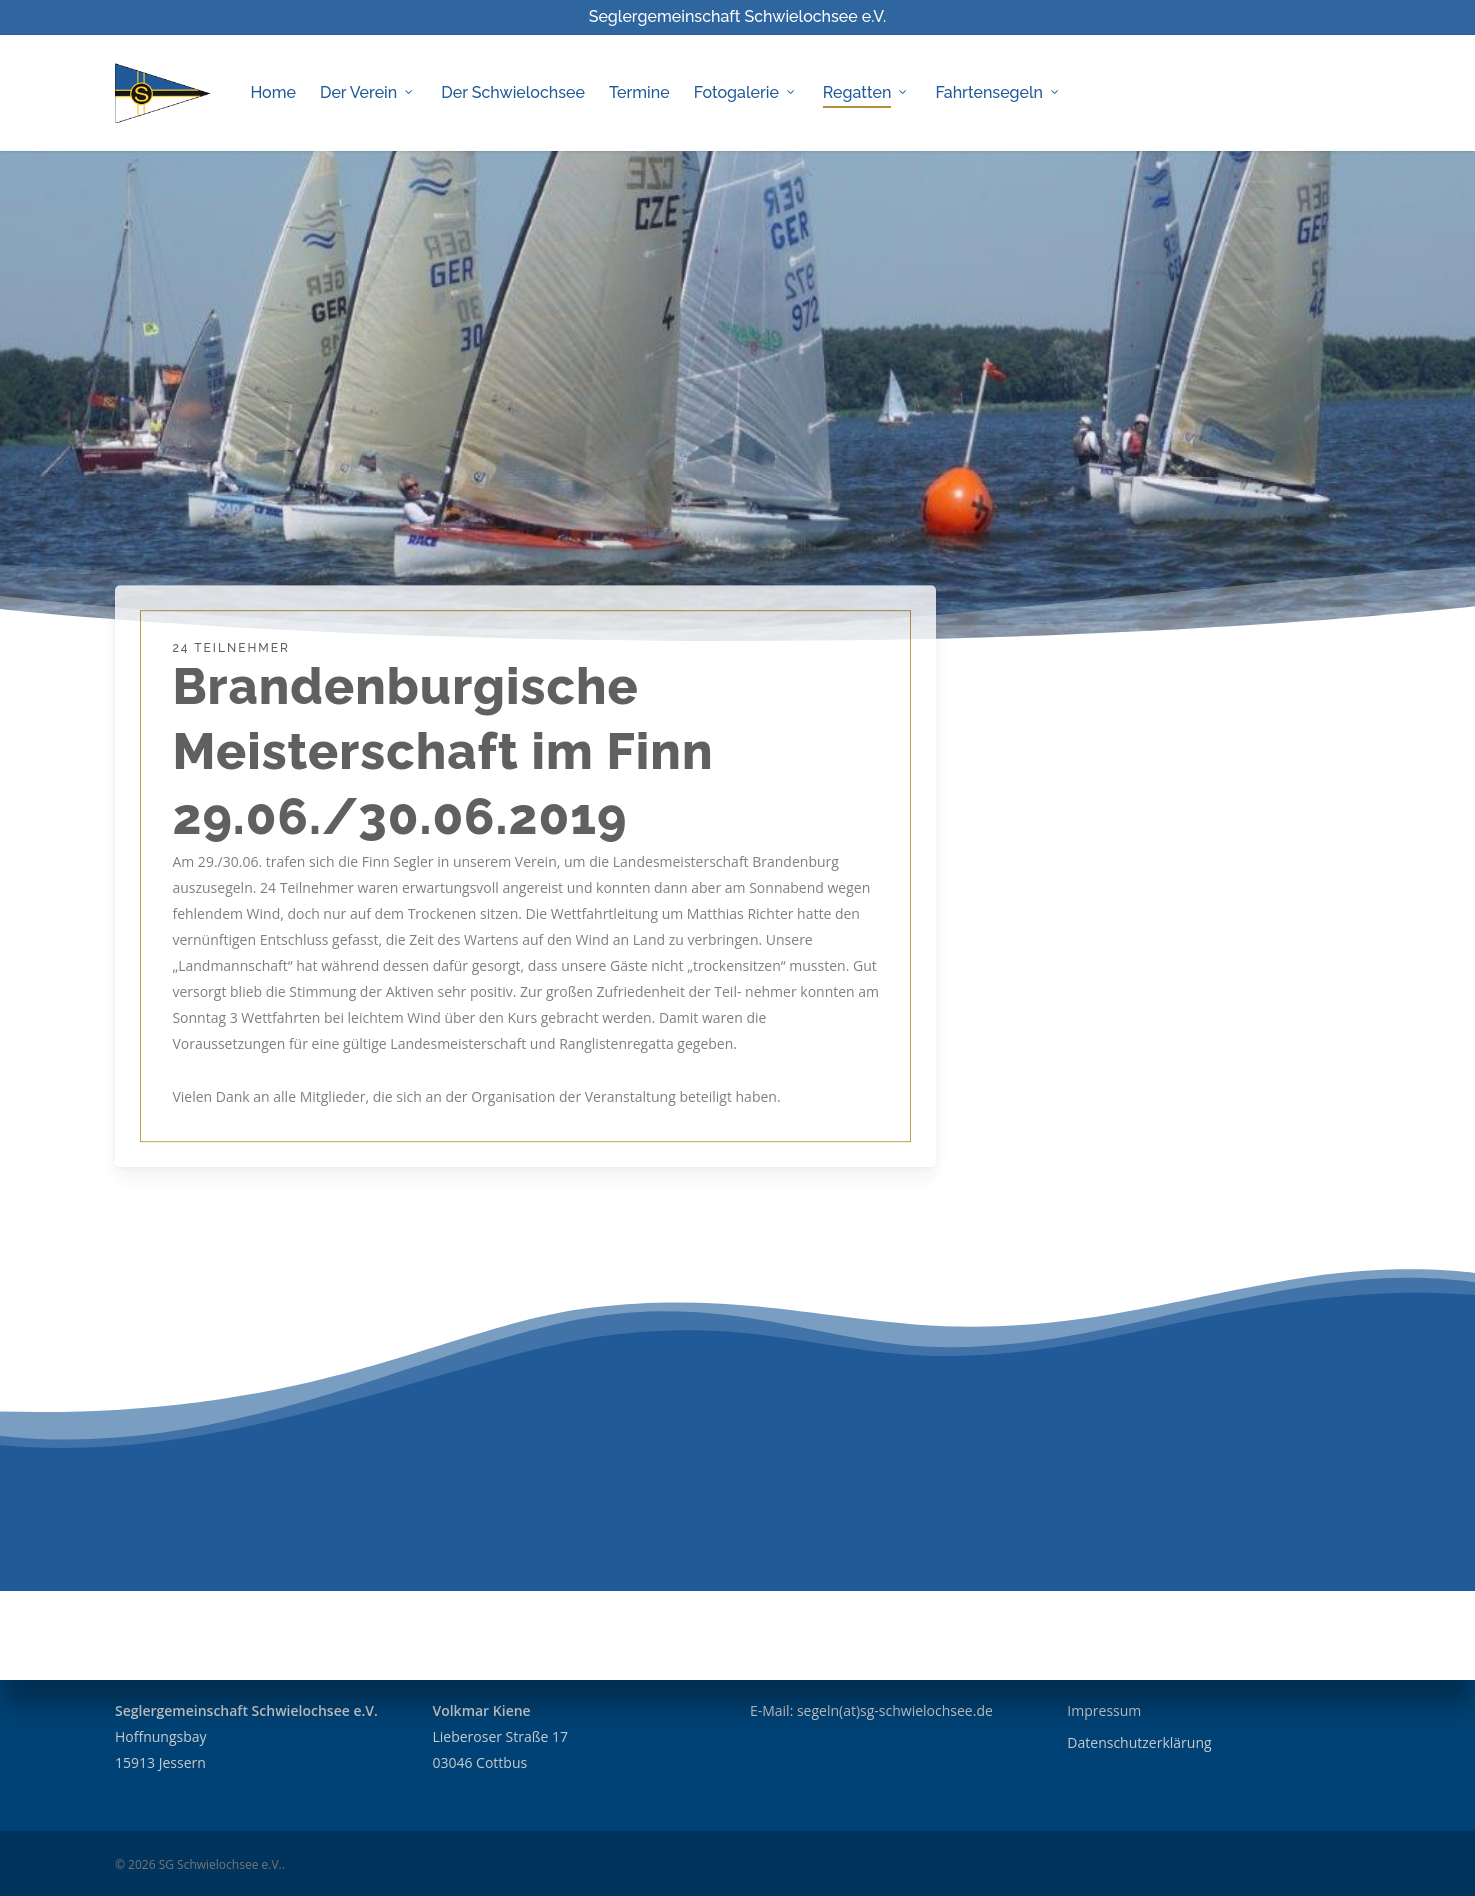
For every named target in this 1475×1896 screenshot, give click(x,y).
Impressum (1104, 1710)
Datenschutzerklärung (1139, 1742)
